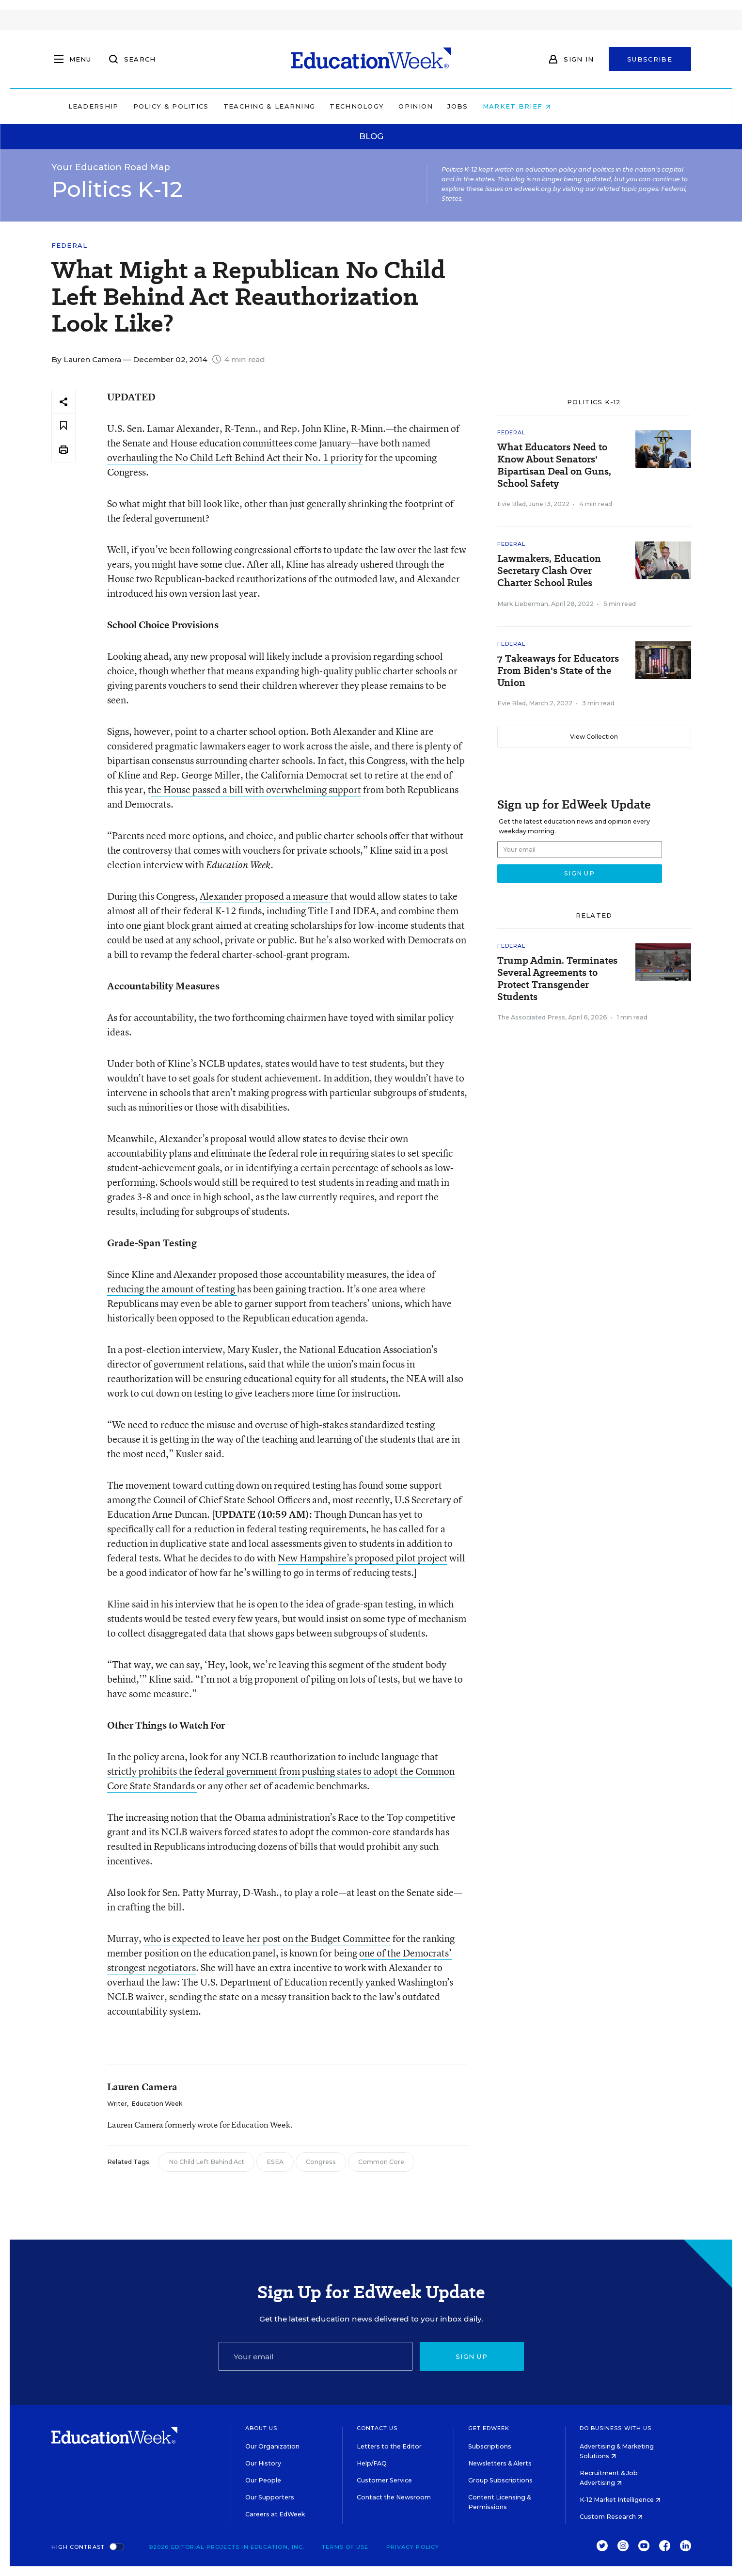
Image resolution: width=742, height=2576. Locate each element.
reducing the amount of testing (172, 1288)
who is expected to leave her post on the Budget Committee (267, 1938)
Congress (321, 2161)
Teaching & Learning (331, 106)
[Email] (315, 2356)
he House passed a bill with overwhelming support (256, 789)
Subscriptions (489, 2446)
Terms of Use (345, 2547)
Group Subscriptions (500, 2480)
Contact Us (377, 2428)
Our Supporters (269, 2497)
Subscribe (649, 59)
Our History (263, 2463)
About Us (261, 2428)
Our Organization (272, 2446)
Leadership (155, 106)
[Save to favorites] (63, 426)
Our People (263, 2480)
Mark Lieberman (522, 603)
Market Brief (578, 106)
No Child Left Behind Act (206, 2161)
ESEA (275, 2161)
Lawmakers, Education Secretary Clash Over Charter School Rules (549, 571)
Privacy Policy (412, 2547)
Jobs (519, 106)
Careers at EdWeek (275, 2514)
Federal (69, 245)
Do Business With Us (616, 2428)
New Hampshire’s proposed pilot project (362, 1557)
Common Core (381, 2161)
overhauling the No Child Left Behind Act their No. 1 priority (235, 457)
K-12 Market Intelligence (620, 2499)
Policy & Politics (232, 106)
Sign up (472, 2356)
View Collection (594, 736)
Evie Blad (511, 504)
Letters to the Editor (389, 2446)
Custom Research (611, 2516)
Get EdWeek (489, 2428)
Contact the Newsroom (394, 2497)
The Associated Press (531, 1017)
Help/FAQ (372, 2463)
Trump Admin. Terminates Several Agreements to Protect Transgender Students (557, 978)
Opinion (477, 106)
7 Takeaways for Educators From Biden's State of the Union (558, 670)
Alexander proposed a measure (265, 896)
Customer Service (384, 2480)
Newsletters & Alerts (500, 2463)
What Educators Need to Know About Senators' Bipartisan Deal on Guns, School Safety (554, 465)
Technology (419, 106)
